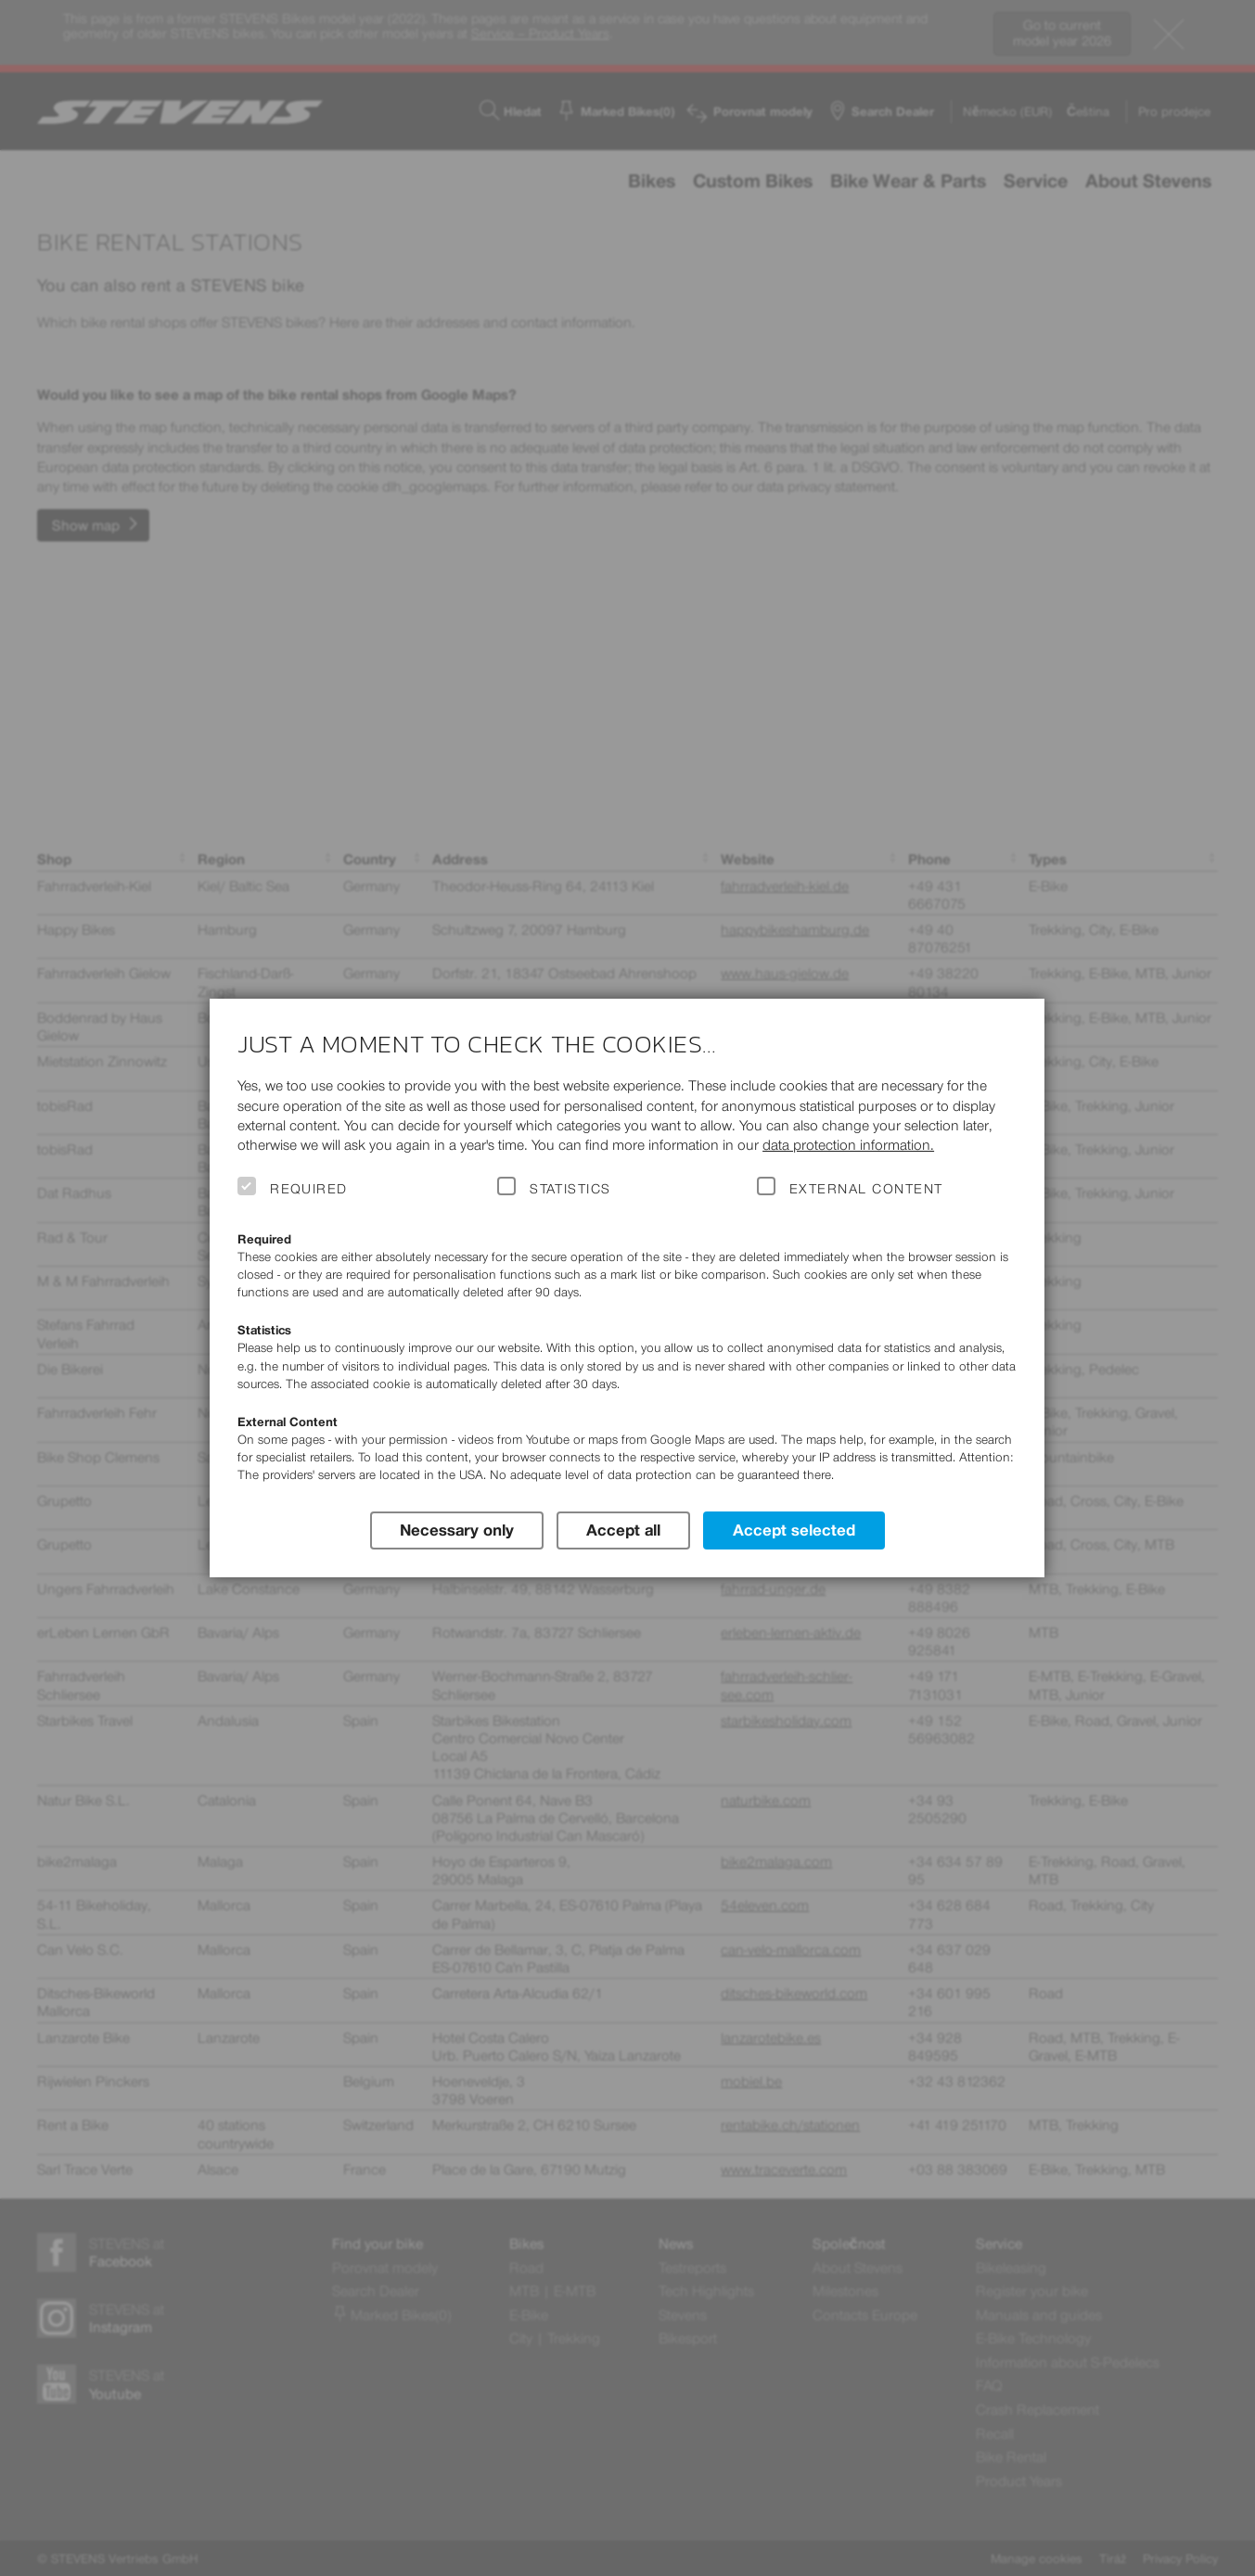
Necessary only (457, 1530)
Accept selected (794, 1530)
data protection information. (848, 1145)
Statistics (570, 1188)
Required (309, 1188)
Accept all (623, 1530)
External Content (865, 1188)
